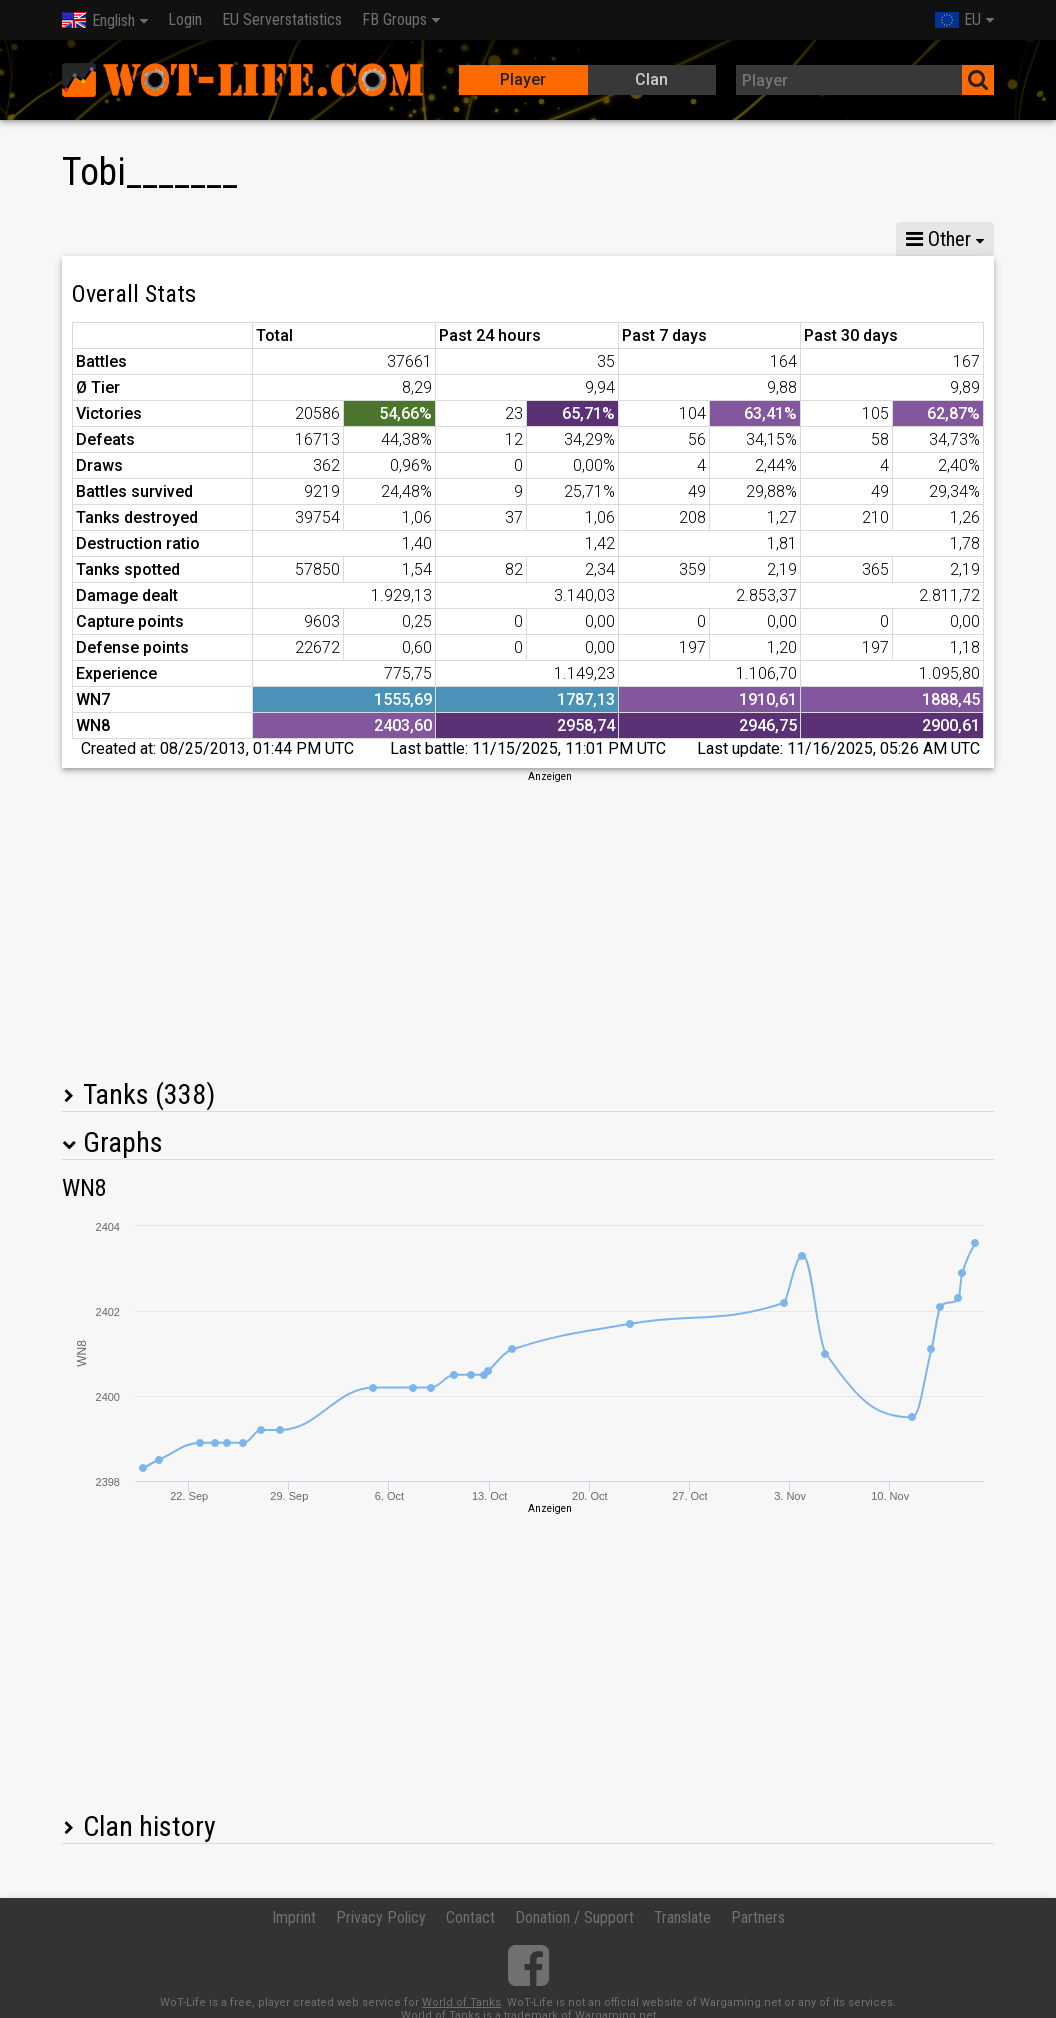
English (98, 20)
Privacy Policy (381, 1917)
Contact (470, 1917)
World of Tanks (461, 2002)
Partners (758, 1917)
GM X (190, 239)
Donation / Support (574, 1917)
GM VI (366, 239)
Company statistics (498, 239)
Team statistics (659, 239)
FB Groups (394, 19)
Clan (651, 79)
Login (185, 19)
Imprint (294, 1917)
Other (938, 239)
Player (523, 79)
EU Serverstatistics (282, 19)
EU (958, 19)
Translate (682, 1917)
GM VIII (278, 239)
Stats (102, 239)
